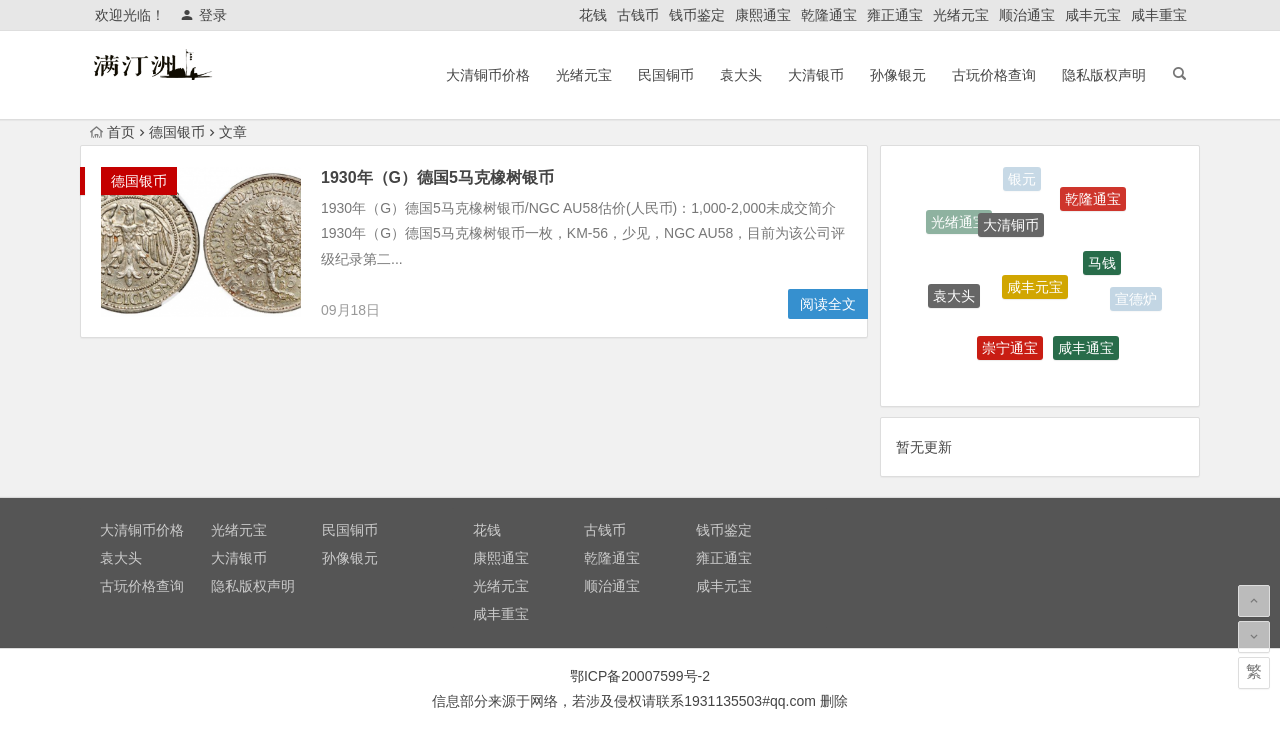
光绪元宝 (961, 15)
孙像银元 (898, 75)
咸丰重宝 (1159, 15)
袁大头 (741, 75)
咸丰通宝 (1086, 351)
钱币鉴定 (697, 15)
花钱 (593, 15)
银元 (1022, 180)
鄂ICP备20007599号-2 (640, 676)
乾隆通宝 (829, 15)
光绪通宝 (959, 224)
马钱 (1102, 267)
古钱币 (638, 15)
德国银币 (177, 132)
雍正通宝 (895, 15)
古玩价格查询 (994, 75)
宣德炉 (1136, 300)
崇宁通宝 (1010, 352)
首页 (112, 132)
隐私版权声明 (1104, 75)
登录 (203, 15)
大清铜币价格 (488, 75)
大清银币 (816, 75)
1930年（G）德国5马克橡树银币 (437, 177)
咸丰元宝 (1093, 15)
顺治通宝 (1027, 15)
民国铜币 (666, 75)
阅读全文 (828, 304)
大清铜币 (1011, 229)
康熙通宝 (763, 15)
